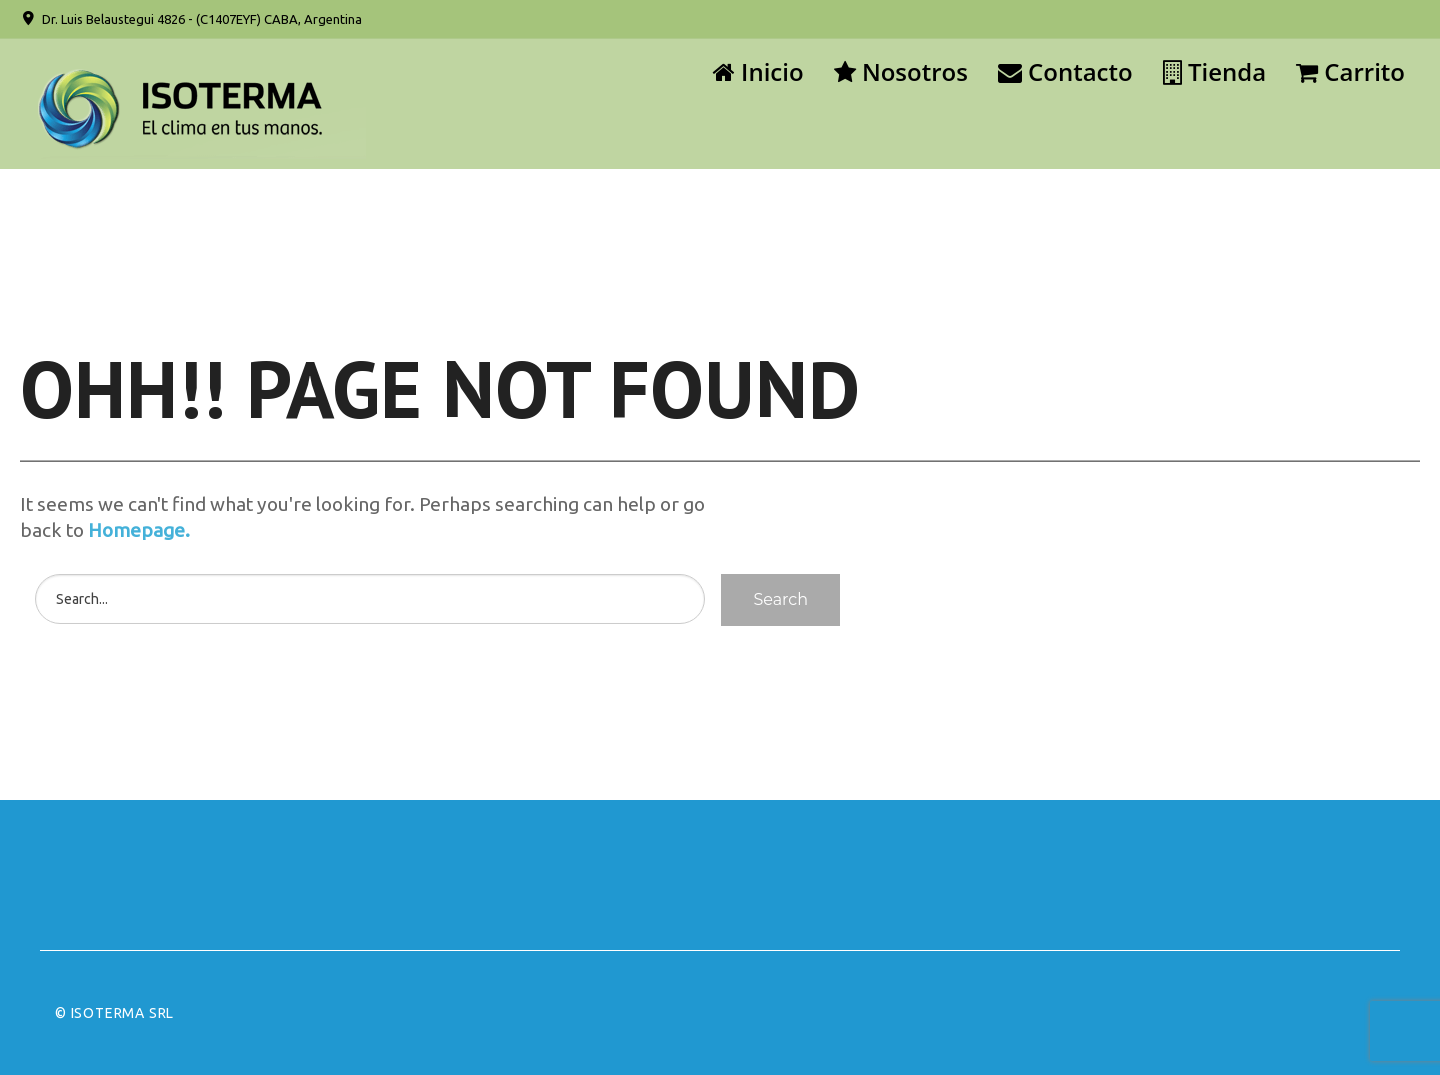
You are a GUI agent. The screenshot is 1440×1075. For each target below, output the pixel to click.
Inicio (758, 71)
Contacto (1065, 71)
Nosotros (901, 71)
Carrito (1350, 71)
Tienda (1214, 71)
